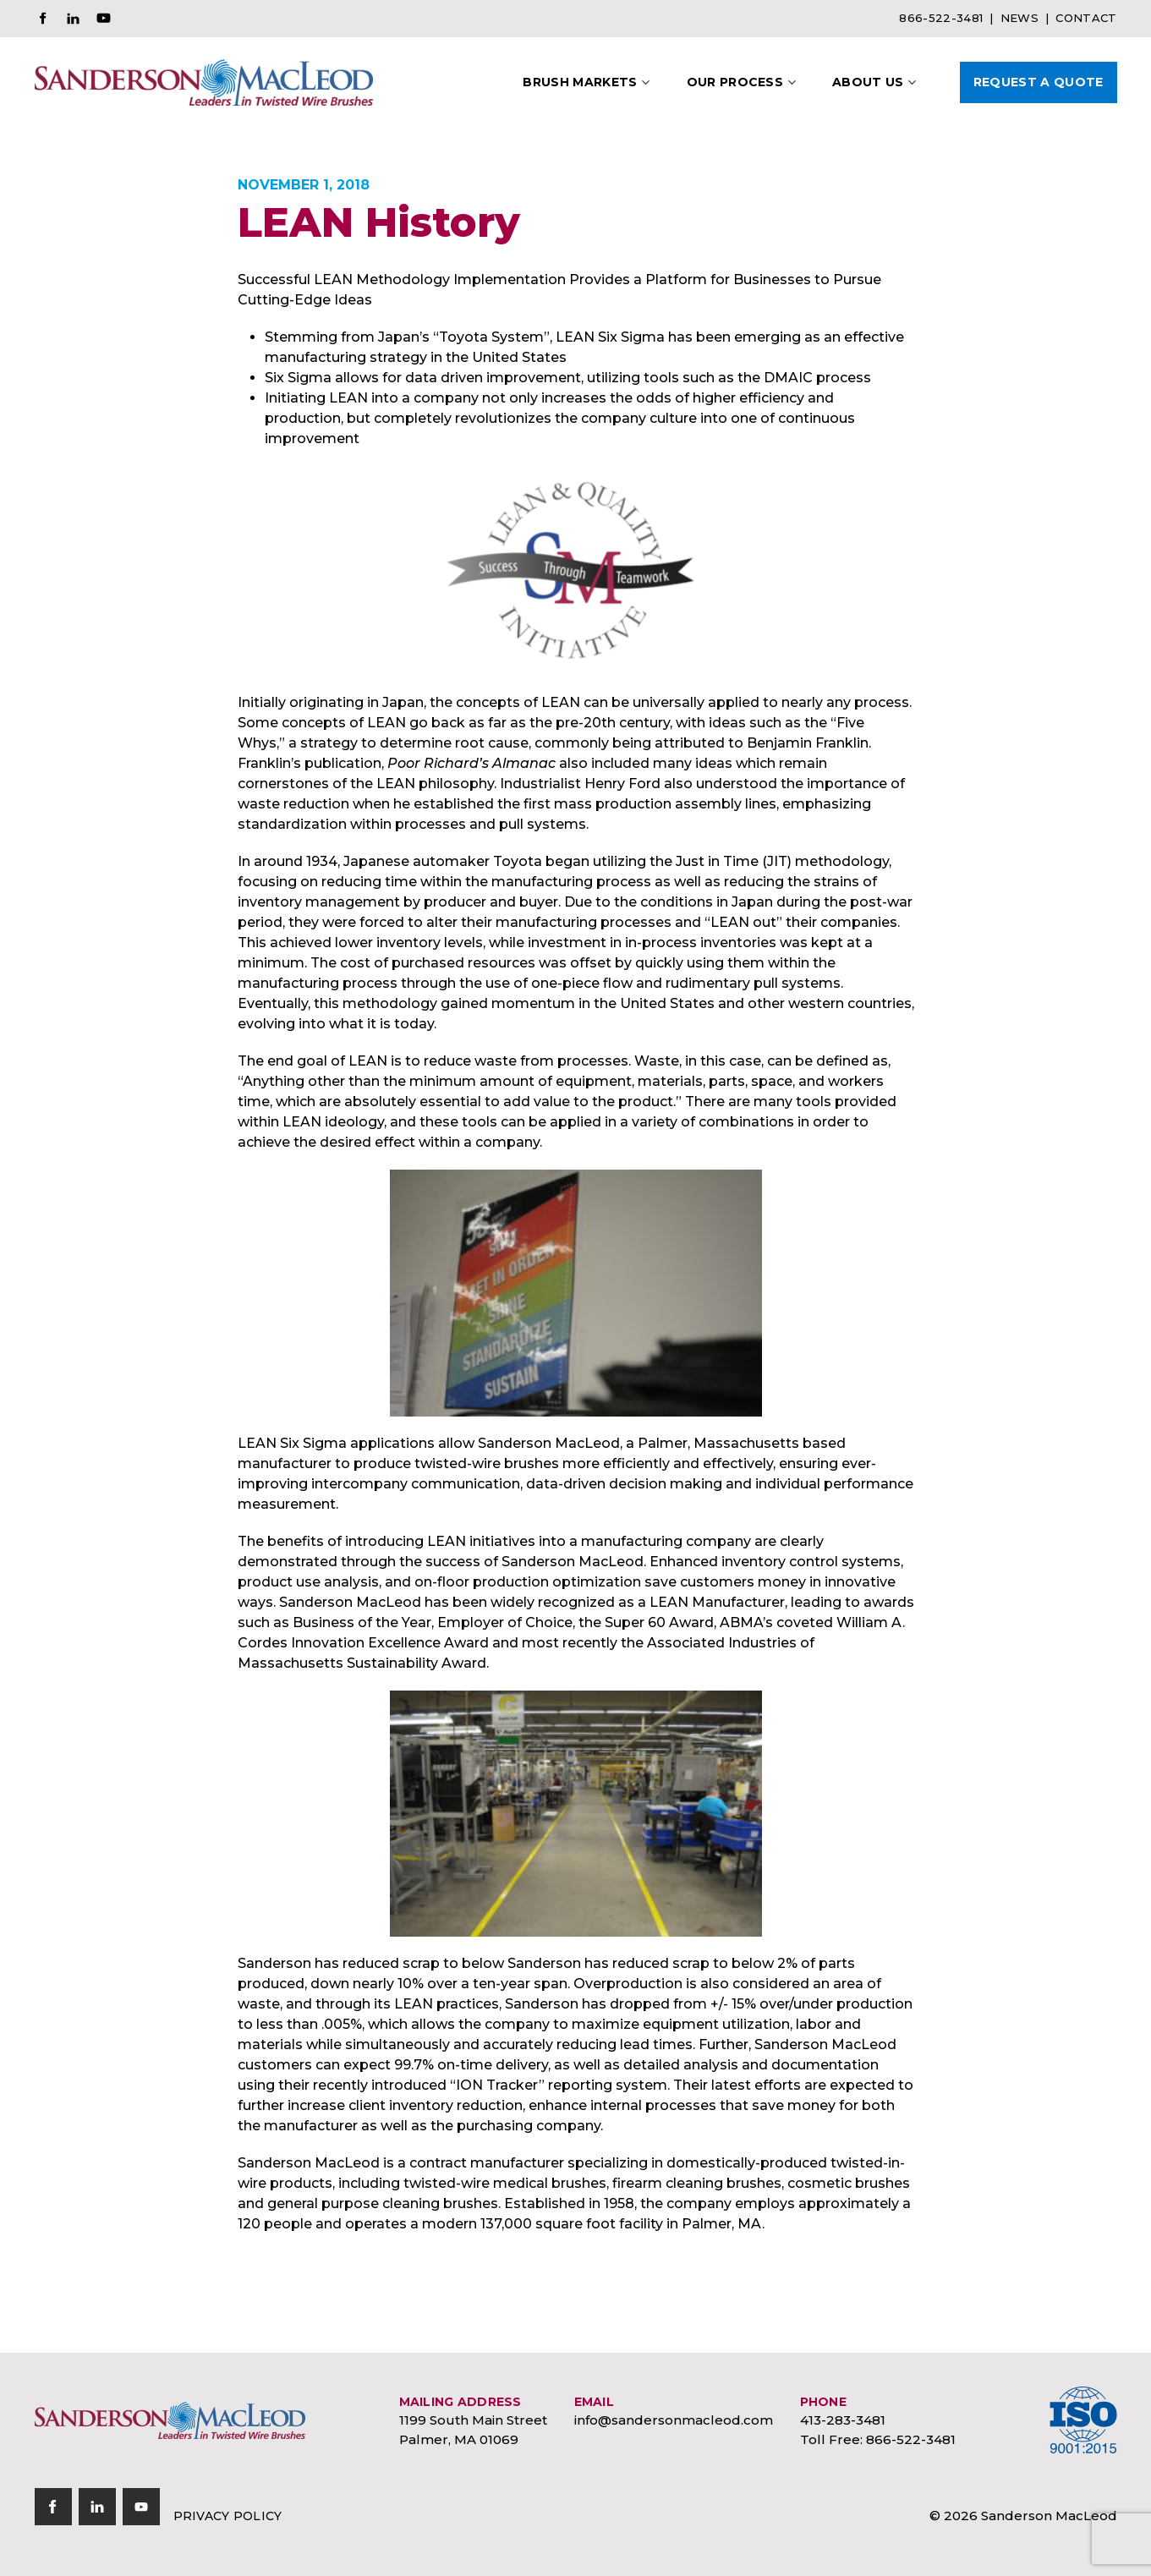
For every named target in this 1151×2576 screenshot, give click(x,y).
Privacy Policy (227, 2516)
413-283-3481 (842, 2420)
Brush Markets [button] (580, 82)
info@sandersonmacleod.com (673, 2420)
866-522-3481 (941, 18)
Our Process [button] (735, 82)
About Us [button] (868, 82)
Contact (1085, 18)
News (1019, 18)
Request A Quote (1038, 82)
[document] (576, 1252)
